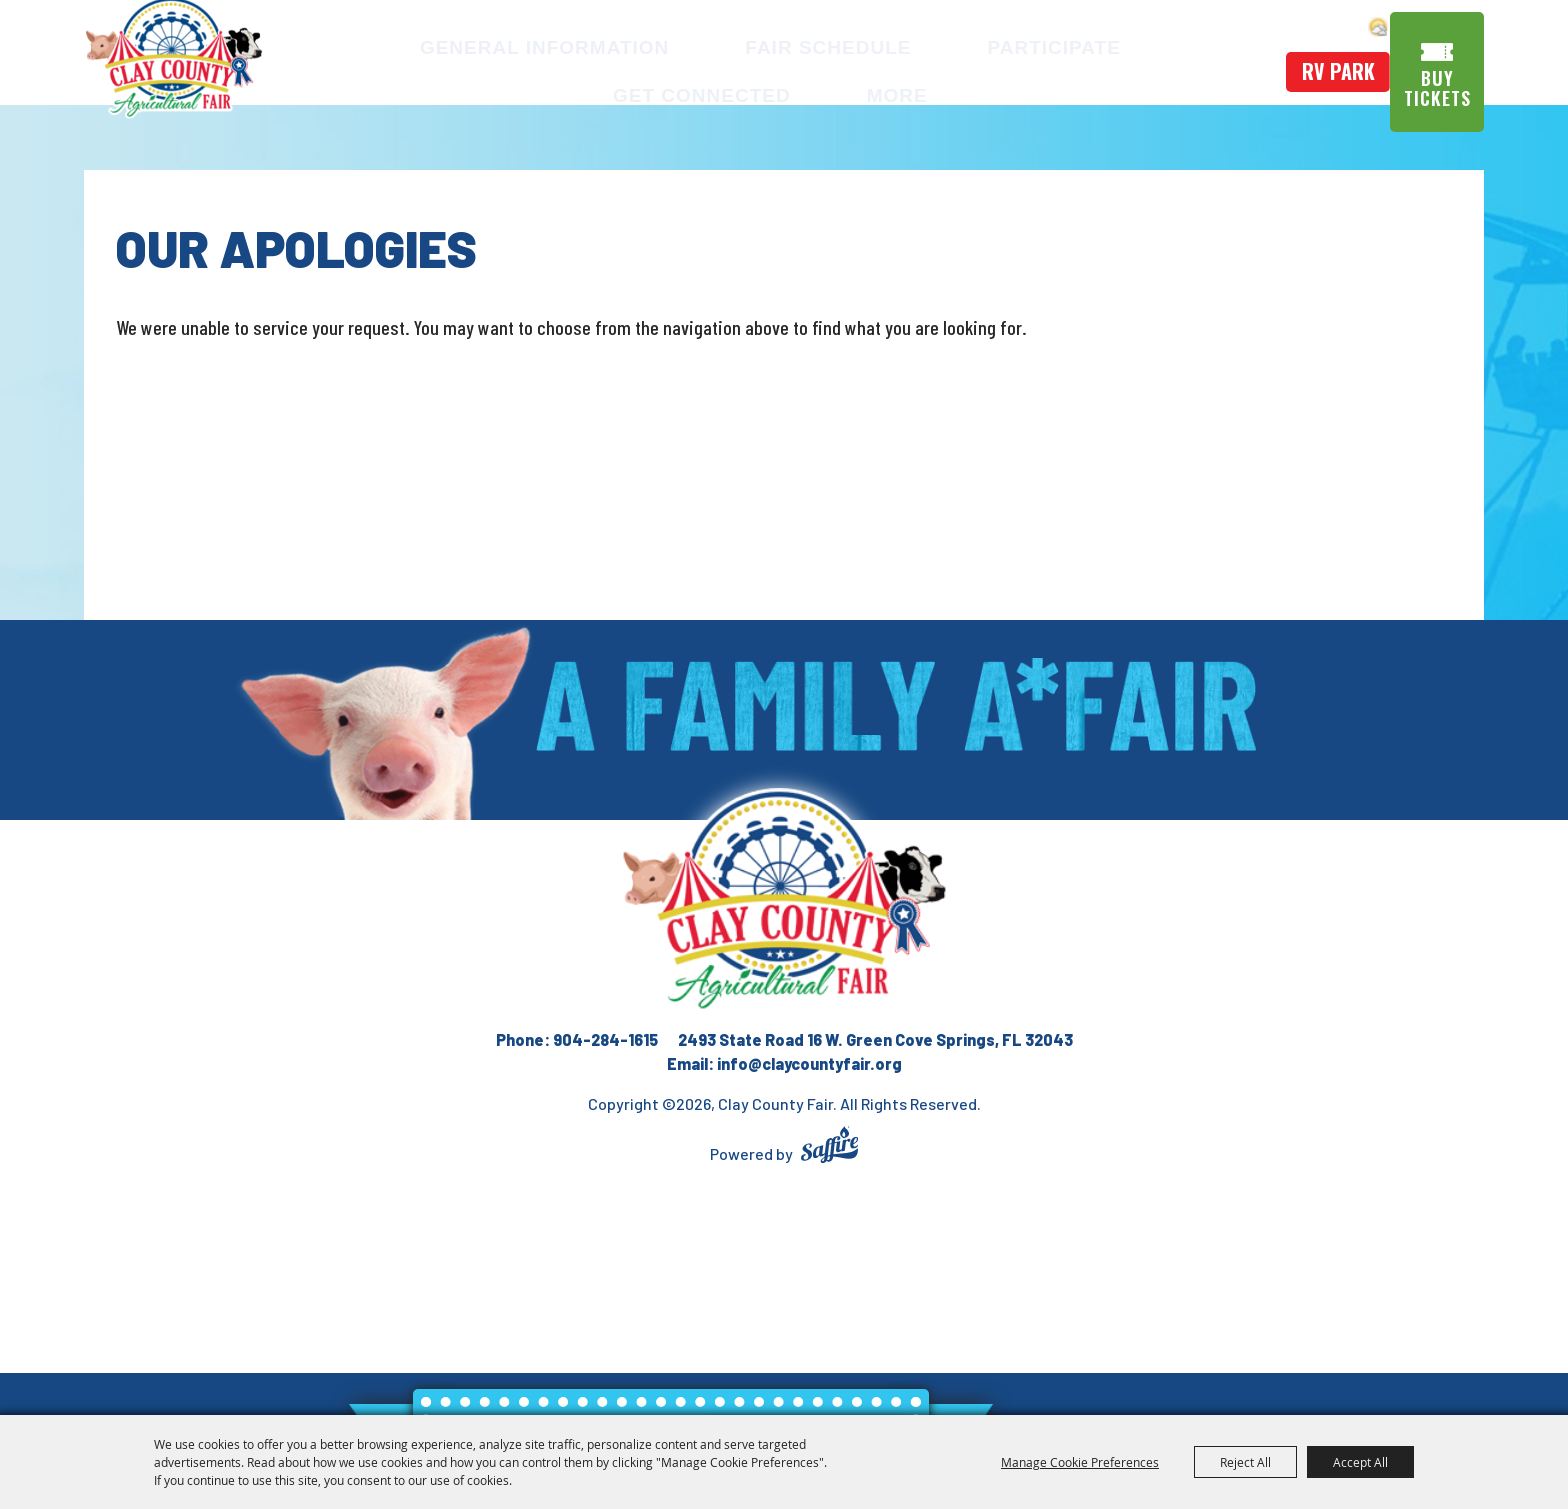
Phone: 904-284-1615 (577, 1039)
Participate (928, 42)
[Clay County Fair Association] (784, 900)
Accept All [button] (1360, 1462)
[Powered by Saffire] (829, 1147)
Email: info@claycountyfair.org (784, 1063)
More (789, 91)
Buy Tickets (1442, 84)
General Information (491, 42)
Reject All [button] (1245, 1462)
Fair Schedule (739, 42)
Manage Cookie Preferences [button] (1080, 1462)
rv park (1333, 67)
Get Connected (1125, 42)
